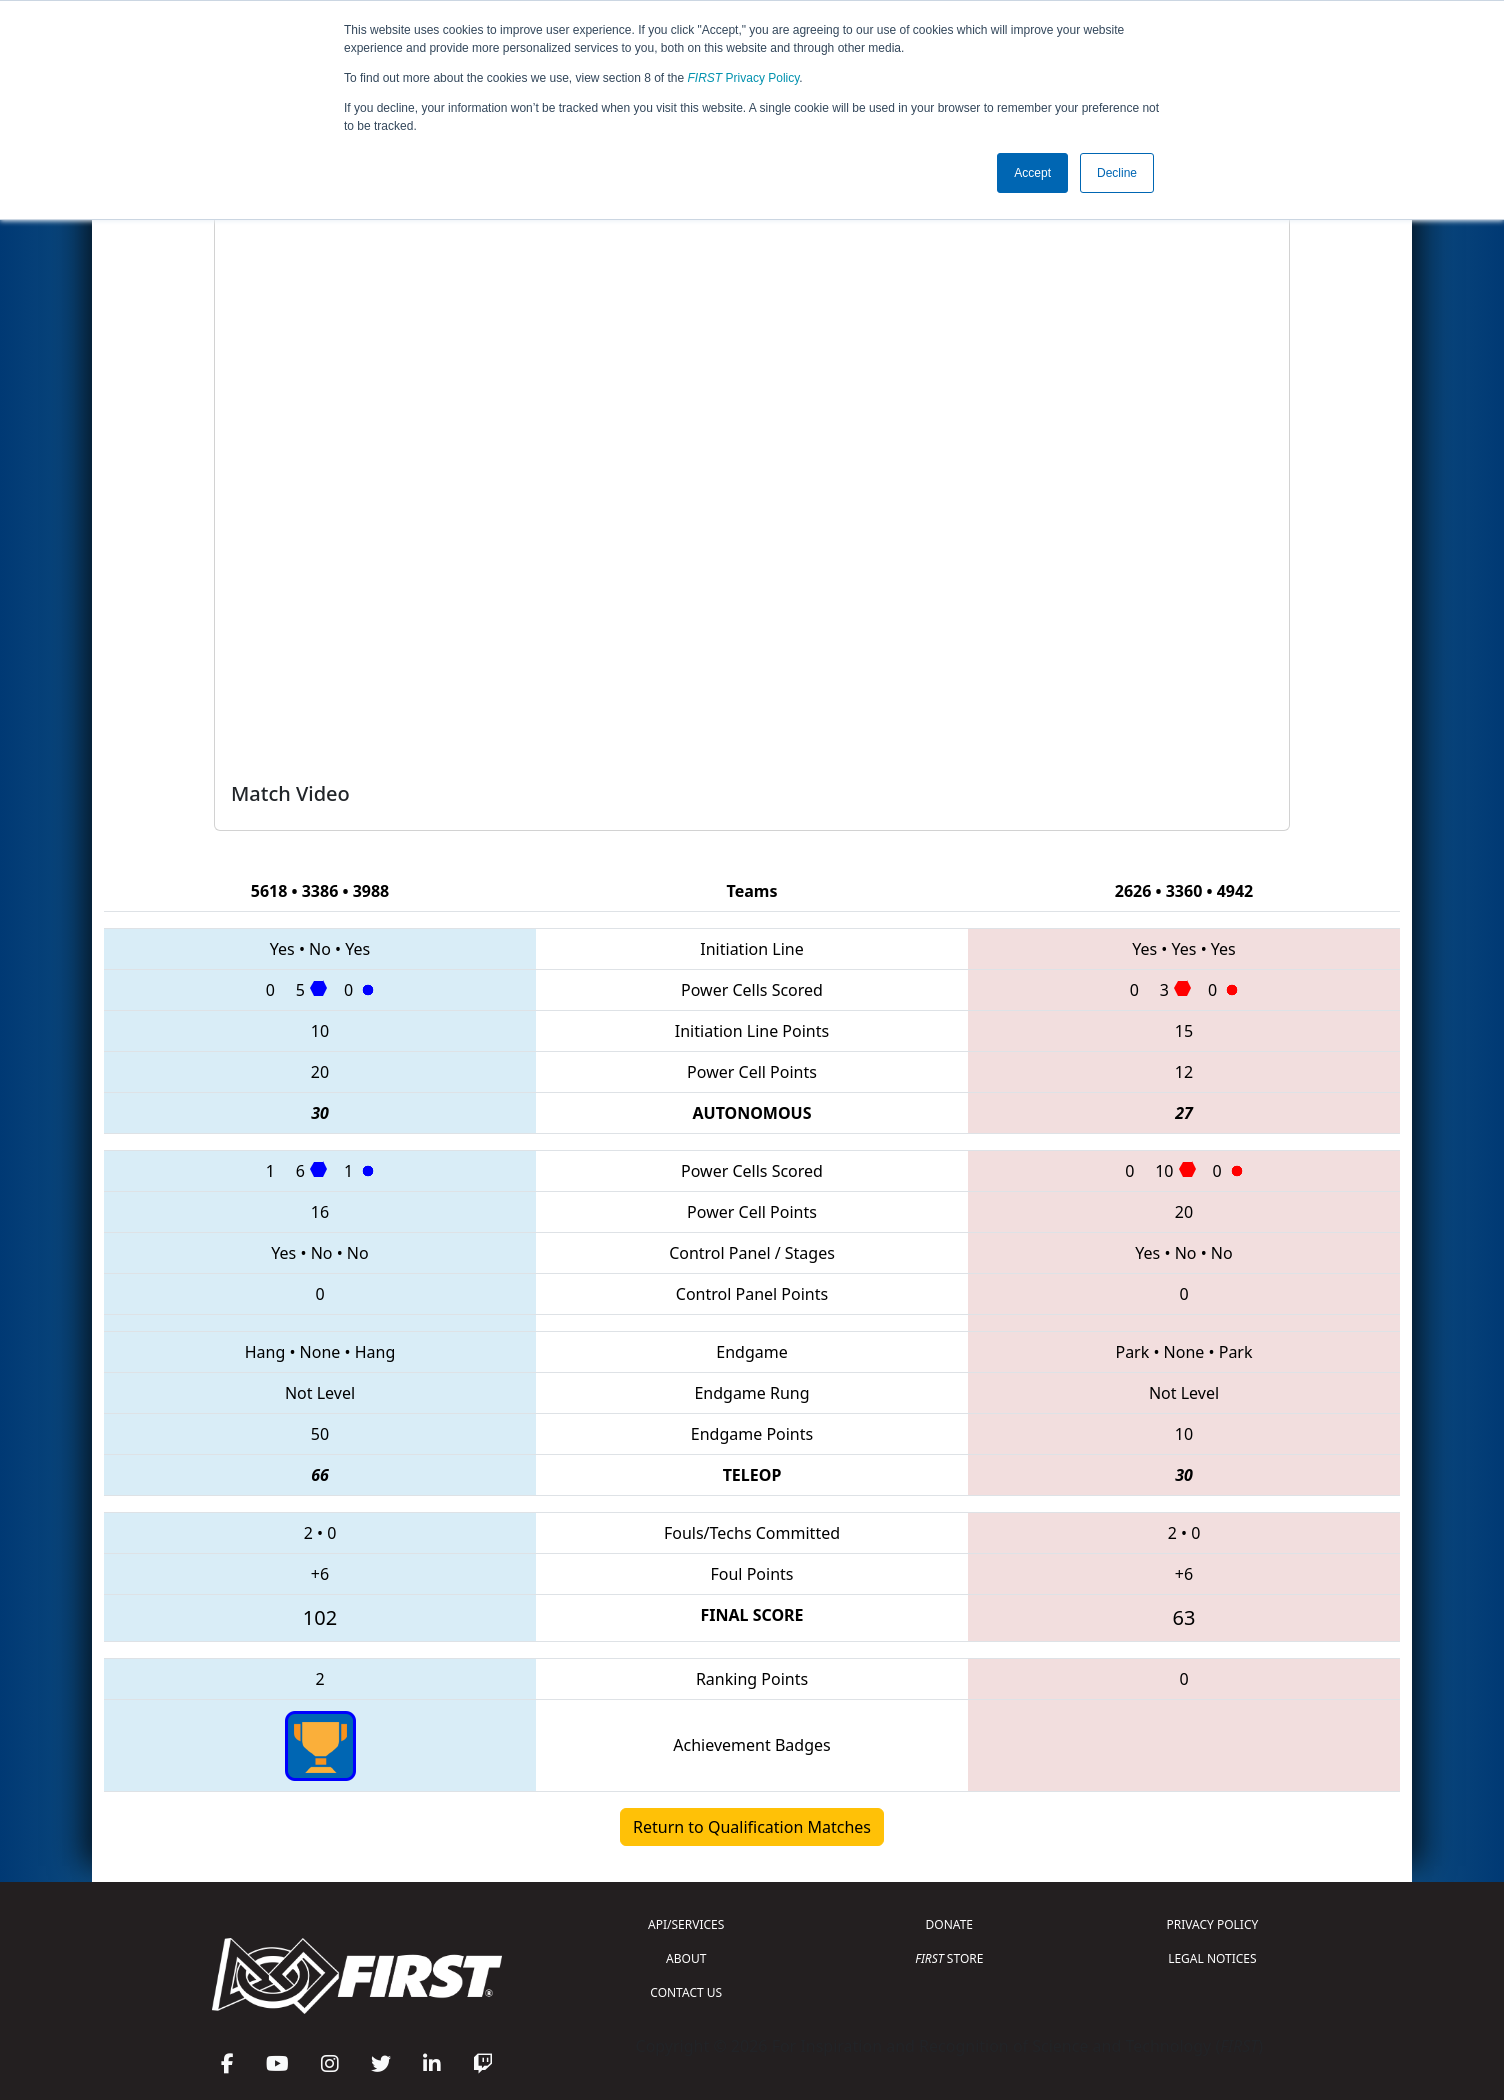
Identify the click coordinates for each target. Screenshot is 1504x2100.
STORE (949, 1958)
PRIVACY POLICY (1212, 1924)
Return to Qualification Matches (752, 1827)
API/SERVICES (686, 1924)
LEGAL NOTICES (1212, 1958)
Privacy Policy (744, 78)
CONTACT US (686, 1992)
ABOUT (686, 1958)
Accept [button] (1032, 173)
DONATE (949, 1924)
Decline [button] (1117, 173)
